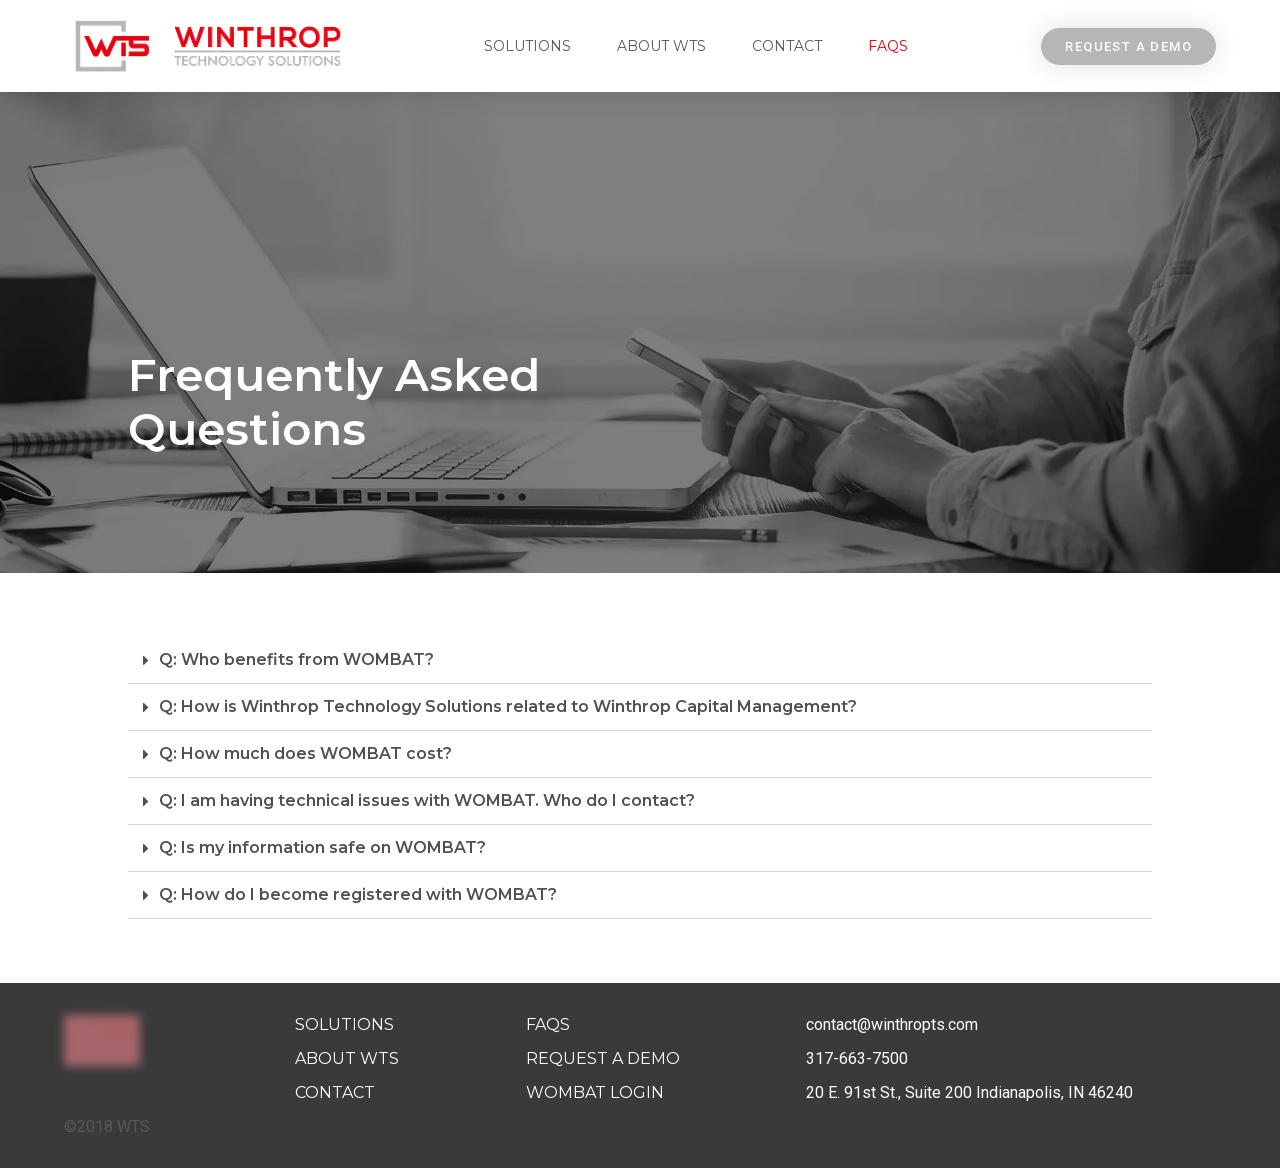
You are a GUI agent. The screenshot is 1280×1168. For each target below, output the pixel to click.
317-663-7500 (857, 1058)
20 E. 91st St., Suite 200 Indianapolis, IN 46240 (969, 1092)
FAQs (888, 46)
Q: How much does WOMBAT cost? (305, 753)
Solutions (527, 46)
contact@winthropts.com (892, 1024)
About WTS (661, 46)
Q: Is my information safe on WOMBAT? (322, 847)
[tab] (640, 660)
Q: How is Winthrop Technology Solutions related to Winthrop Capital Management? (508, 706)
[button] (1128, 46)
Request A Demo (603, 1058)
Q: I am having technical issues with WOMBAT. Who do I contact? (427, 800)
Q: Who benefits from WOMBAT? (296, 659)
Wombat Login (595, 1092)
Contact (787, 46)
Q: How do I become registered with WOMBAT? (358, 894)
